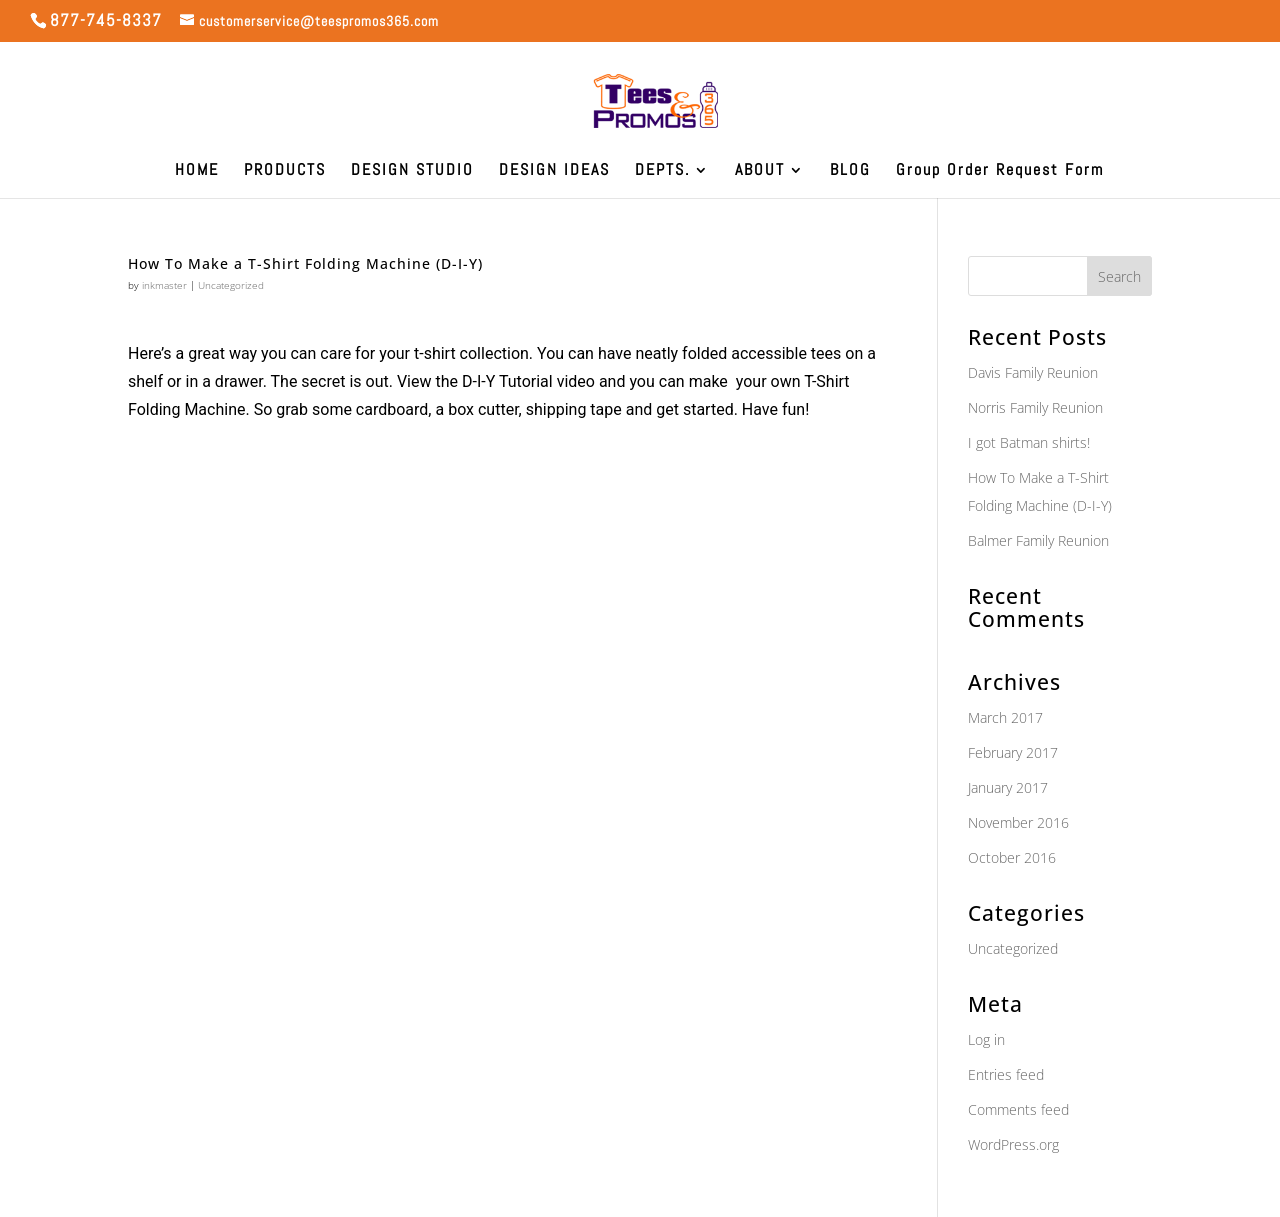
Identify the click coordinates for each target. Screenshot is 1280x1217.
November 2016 (1018, 822)
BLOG (850, 171)
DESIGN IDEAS (554, 171)
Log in (986, 1039)
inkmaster (164, 285)
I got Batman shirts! (1029, 442)
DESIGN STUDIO (412, 171)
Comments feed (1018, 1109)
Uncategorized (231, 285)
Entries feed (1006, 1074)
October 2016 (1012, 857)
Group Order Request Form (1000, 171)
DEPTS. (662, 171)
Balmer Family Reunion (1038, 540)
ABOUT (760, 171)
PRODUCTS (285, 171)
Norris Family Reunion (1035, 407)
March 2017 (1005, 717)
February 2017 (1013, 752)
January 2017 (1008, 787)
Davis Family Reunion (1033, 372)
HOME (197, 171)
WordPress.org (1013, 1144)
